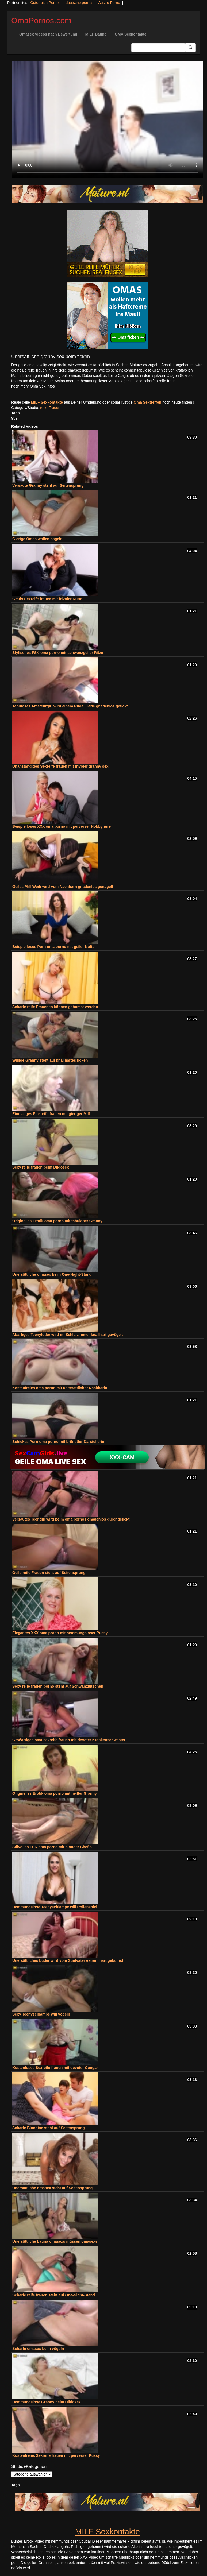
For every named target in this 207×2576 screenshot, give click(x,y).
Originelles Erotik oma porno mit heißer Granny (54, 1793)
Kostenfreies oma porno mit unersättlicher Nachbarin (59, 1388)
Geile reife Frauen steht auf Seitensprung (49, 1573)
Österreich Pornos (45, 3)
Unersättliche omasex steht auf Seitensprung (52, 2188)
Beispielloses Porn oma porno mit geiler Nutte (53, 947)
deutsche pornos (79, 3)
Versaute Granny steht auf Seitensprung (48, 485)
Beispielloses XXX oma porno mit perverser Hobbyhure (61, 826)
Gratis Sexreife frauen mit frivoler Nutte (47, 599)
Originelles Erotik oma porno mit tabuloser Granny (57, 1221)
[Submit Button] (190, 47)
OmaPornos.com (41, 20)
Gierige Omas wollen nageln (37, 539)
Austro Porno (109, 3)
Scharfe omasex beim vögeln (38, 2348)
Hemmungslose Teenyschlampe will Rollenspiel (54, 1907)
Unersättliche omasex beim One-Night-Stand (51, 1274)
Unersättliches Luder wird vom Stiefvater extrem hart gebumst (67, 1960)
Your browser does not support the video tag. (107, 119)
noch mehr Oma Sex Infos (33, 386)
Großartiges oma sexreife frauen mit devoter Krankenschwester (68, 1740)
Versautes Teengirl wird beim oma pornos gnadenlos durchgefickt (71, 1519)
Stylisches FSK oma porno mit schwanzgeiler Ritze (57, 653)
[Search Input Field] (158, 47)
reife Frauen (50, 407)
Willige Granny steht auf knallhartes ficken (50, 1060)
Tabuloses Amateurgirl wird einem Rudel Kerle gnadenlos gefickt (70, 706)
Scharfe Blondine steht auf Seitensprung (48, 2128)
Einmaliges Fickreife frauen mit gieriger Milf (51, 1114)
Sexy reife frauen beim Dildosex (40, 1167)
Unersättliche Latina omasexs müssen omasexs (54, 2241)
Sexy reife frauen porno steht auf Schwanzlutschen (57, 1686)
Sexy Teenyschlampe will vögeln (41, 2014)
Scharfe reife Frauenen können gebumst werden (55, 1007)
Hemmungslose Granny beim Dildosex (46, 2402)
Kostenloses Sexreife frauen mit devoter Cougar (55, 2068)
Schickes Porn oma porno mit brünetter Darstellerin (58, 1442)
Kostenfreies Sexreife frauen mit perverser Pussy (56, 2455)
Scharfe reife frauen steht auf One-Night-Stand (53, 2295)
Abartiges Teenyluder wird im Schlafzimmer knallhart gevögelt (67, 1334)
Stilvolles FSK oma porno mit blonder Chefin (52, 1847)
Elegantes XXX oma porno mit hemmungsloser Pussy (60, 1633)
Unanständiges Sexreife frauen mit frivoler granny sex (60, 766)
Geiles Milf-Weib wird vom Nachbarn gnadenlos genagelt (62, 886)
